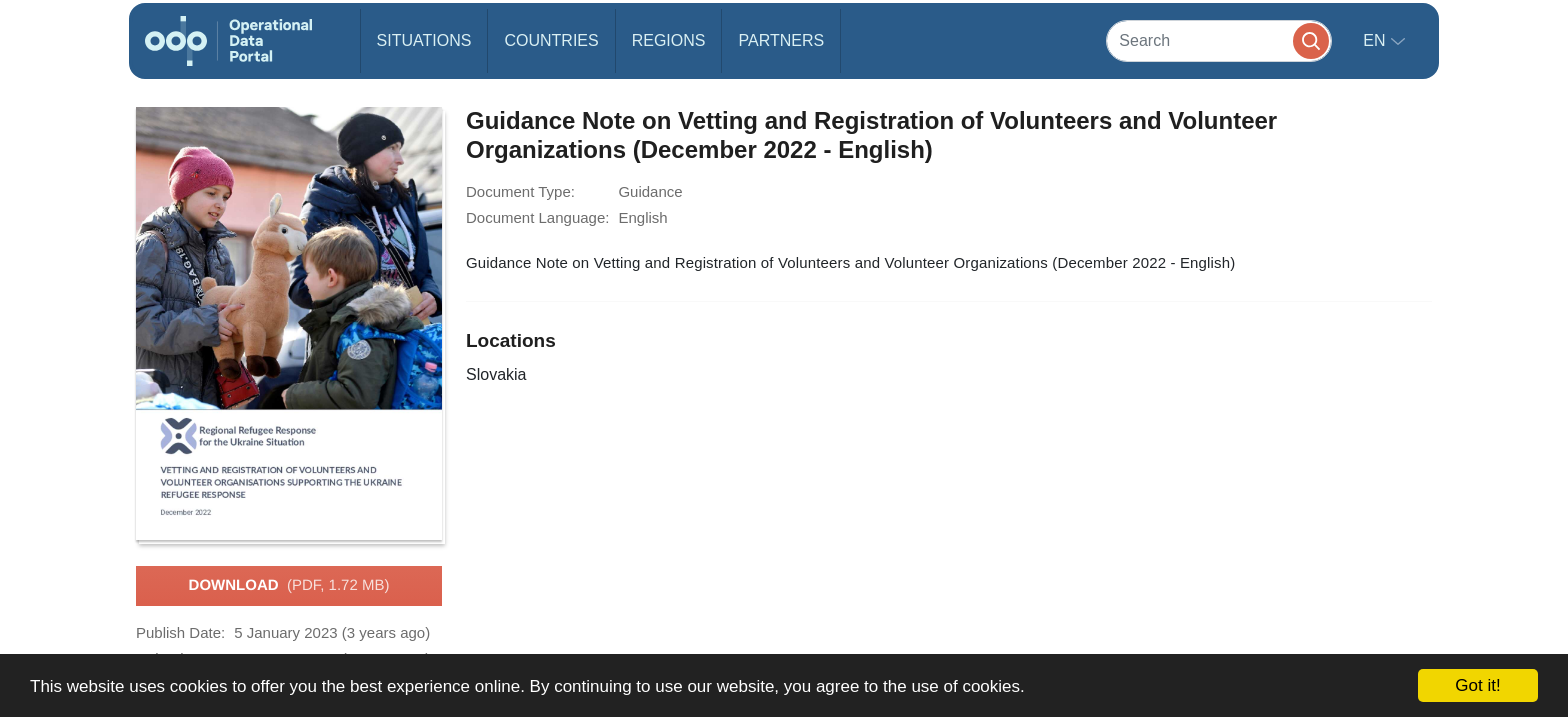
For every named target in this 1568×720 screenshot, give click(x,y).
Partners (781, 40)
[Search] (1219, 40)
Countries (551, 40)
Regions (669, 40)
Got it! (1477, 685)
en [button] (1376, 40)
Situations (424, 40)
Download (289, 586)
